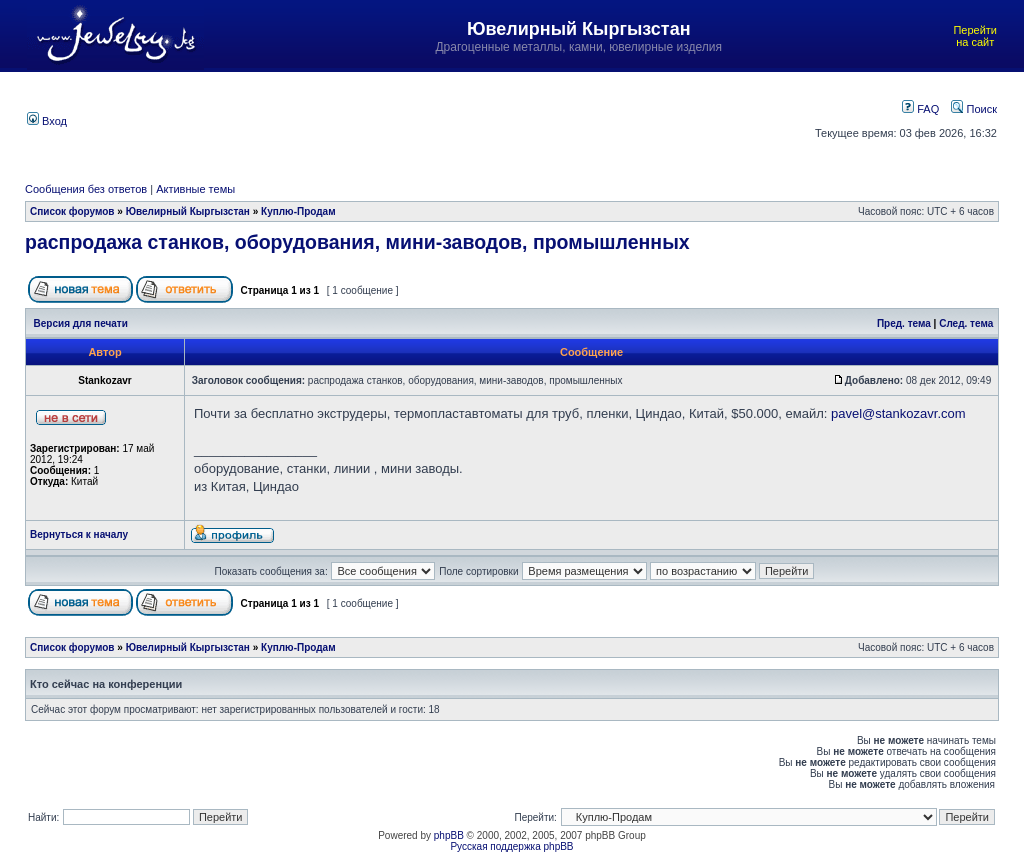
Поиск (974, 109)
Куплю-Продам (298, 211)
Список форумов (72, 211)
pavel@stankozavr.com (898, 413)
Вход (47, 121)
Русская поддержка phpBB (511, 846)
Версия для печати (81, 323)
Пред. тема (904, 323)
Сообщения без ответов (86, 189)
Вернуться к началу (79, 534)
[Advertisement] (442, 119)
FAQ (920, 109)
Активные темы (195, 189)
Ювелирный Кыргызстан (188, 211)
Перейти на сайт (975, 36)
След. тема (966, 323)
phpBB (449, 835)
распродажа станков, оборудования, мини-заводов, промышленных (357, 242)
